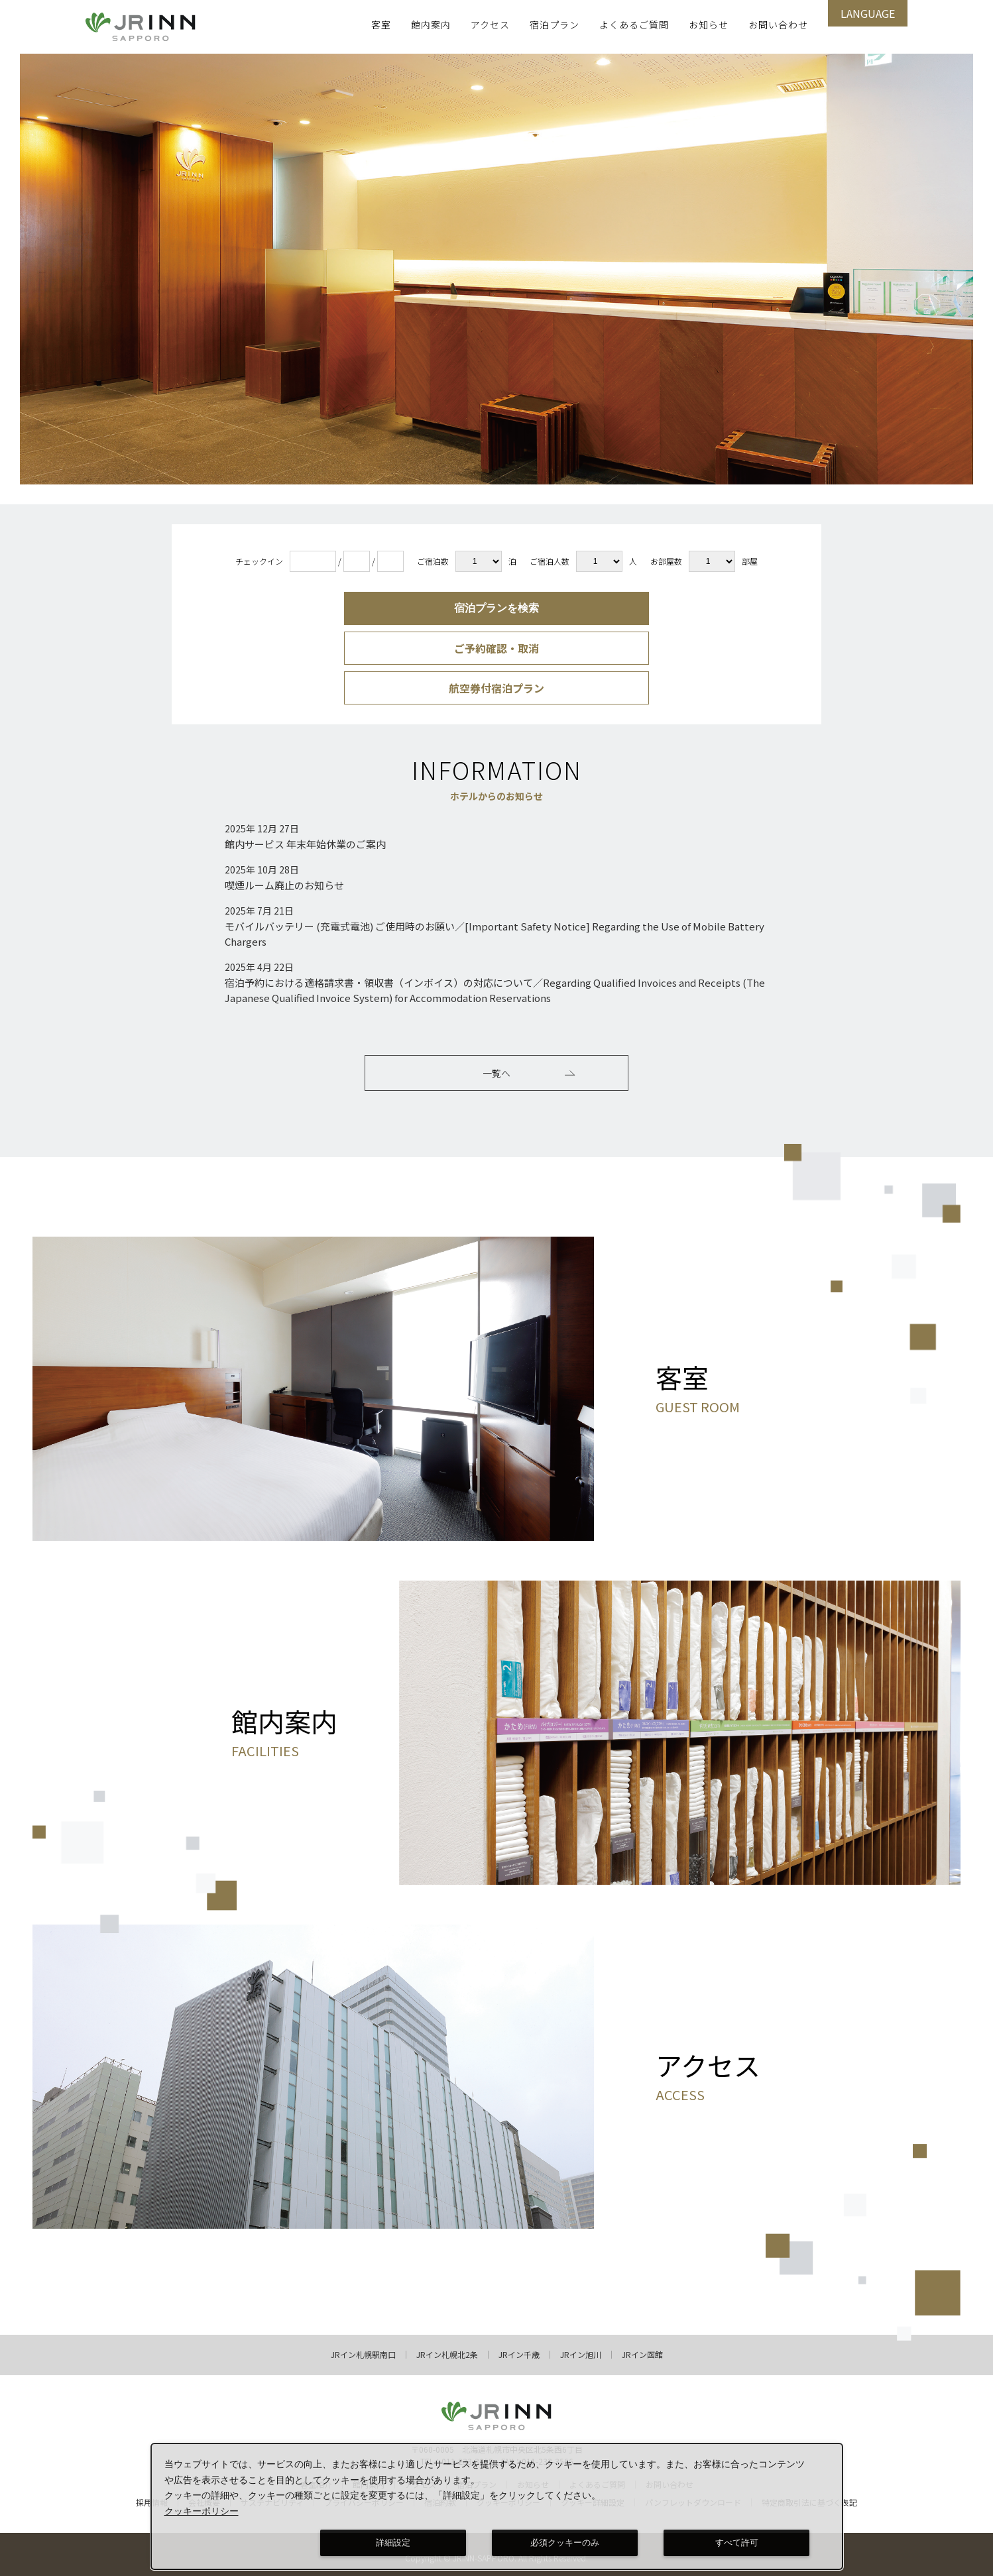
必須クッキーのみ (564, 2543)
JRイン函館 (642, 2348)
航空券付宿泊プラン (496, 688)
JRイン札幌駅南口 (363, 2348)
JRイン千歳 (519, 2348)
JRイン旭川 (580, 2348)
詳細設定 (393, 2543)
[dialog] (497, 2506)
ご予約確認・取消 (496, 648)
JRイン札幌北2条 (447, 2348)
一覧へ (529, 1073)
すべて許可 (736, 2543)
